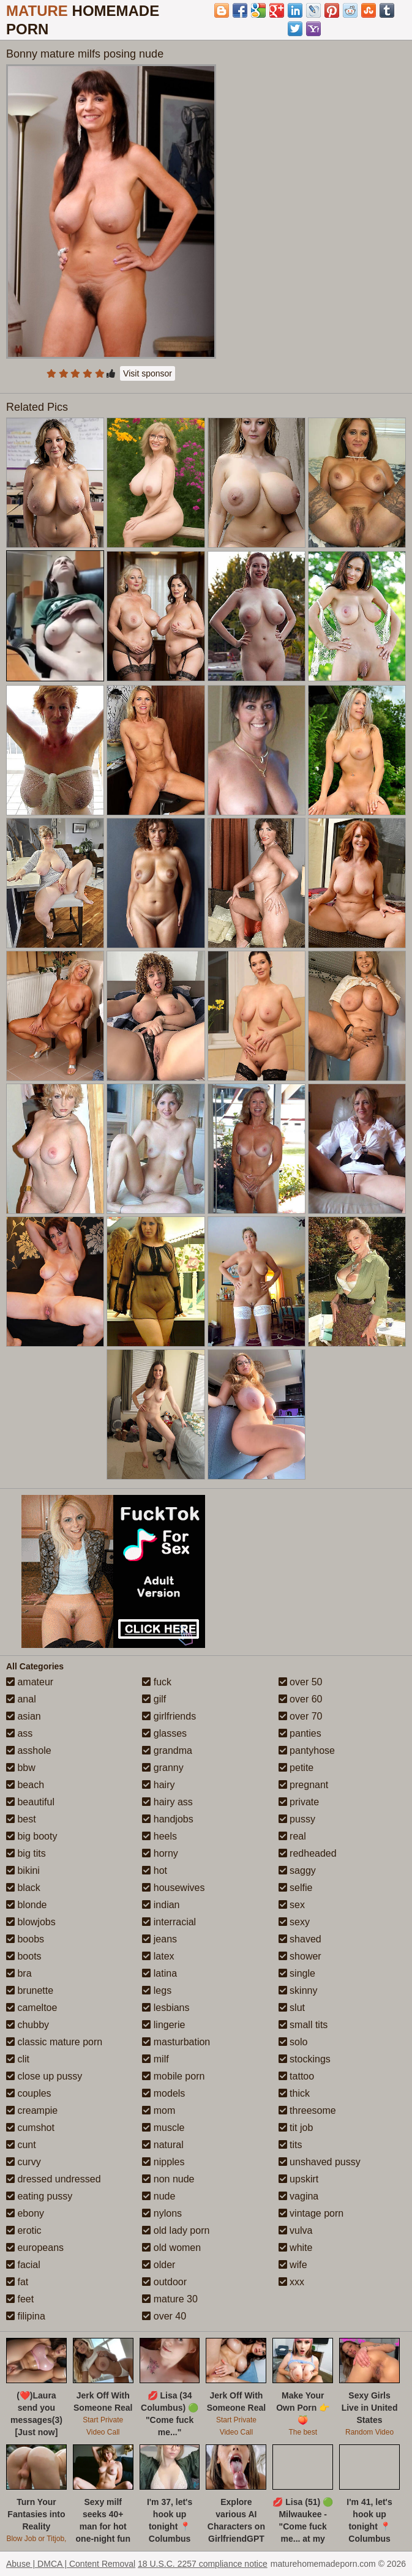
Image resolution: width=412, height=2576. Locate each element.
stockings (305, 2059)
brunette (29, 1990)
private (299, 1802)
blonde (26, 1905)
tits (290, 2145)
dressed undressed (53, 2179)
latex (158, 1956)
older (158, 2265)
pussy (297, 1819)
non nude (168, 2179)
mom (158, 2110)
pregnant (304, 1785)
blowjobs (31, 1922)
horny (160, 1853)
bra (19, 1973)
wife (293, 2265)
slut (292, 2007)
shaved (300, 1939)
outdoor (164, 2282)
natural (162, 2145)
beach (25, 1785)
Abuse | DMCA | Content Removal (70, 2564)
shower (300, 1956)
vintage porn (311, 2213)
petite (296, 1767)
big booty (31, 1836)
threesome (307, 2110)
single (297, 1973)
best (21, 1819)
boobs (25, 1939)
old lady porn (175, 2230)
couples (28, 2093)
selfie (296, 1887)
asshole (28, 1750)
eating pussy (39, 2196)
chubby (27, 2025)
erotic (24, 2230)
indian (160, 1905)
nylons (162, 2213)
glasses (164, 1733)
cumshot (30, 2127)
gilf (154, 1699)
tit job (296, 2127)
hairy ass (167, 1802)
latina (159, 1973)
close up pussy (44, 2076)
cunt (21, 2145)
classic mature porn (54, 2042)
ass (19, 1733)
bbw (21, 1767)
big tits (26, 1853)
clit (17, 2059)
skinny (298, 1990)
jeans (159, 1939)
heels (159, 1836)
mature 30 (169, 2299)
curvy (23, 2162)
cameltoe (31, 2007)
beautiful (30, 1802)
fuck (156, 1682)
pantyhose (307, 1750)
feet (20, 2299)
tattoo (296, 2076)
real (292, 1836)
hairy (158, 1785)
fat (17, 2282)
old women (171, 2247)
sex (292, 1905)
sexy (294, 1922)
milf (155, 2059)
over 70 (301, 1716)
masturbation (176, 2042)
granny (162, 1767)
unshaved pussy (320, 2162)
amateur (29, 1682)
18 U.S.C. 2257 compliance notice (203, 2564)
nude (158, 2196)
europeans (35, 2247)
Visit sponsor (147, 373)
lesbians (165, 2007)
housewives (173, 1887)
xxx (291, 2282)
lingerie (163, 2025)
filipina (25, 2316)
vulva (296, 2230)
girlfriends (169, 1716)
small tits (303, 2025)
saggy (297, 1870)
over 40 (164, 2316)
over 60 (301, 1699)
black (23, 1887)
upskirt (299, 2179)
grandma (167, 1750)
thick (294, 2093)
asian (23, 1716)
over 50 (301, 1682)
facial (23, 2265)
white (296, 2247)
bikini (23, 1870)
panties (300, 1733)
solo (293, 2042)
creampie (32, 2110)
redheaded (308, 1853)
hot (154, 1870)
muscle (163, 2127)
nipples (163, 2162)
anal (21, 1699)
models (163, 2093)
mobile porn (173, 2076)
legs (156, 1990)
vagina (299, 2196)
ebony (25, 2213)
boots (24, 1956)
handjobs (167, 1819)
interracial (169, 1922)
